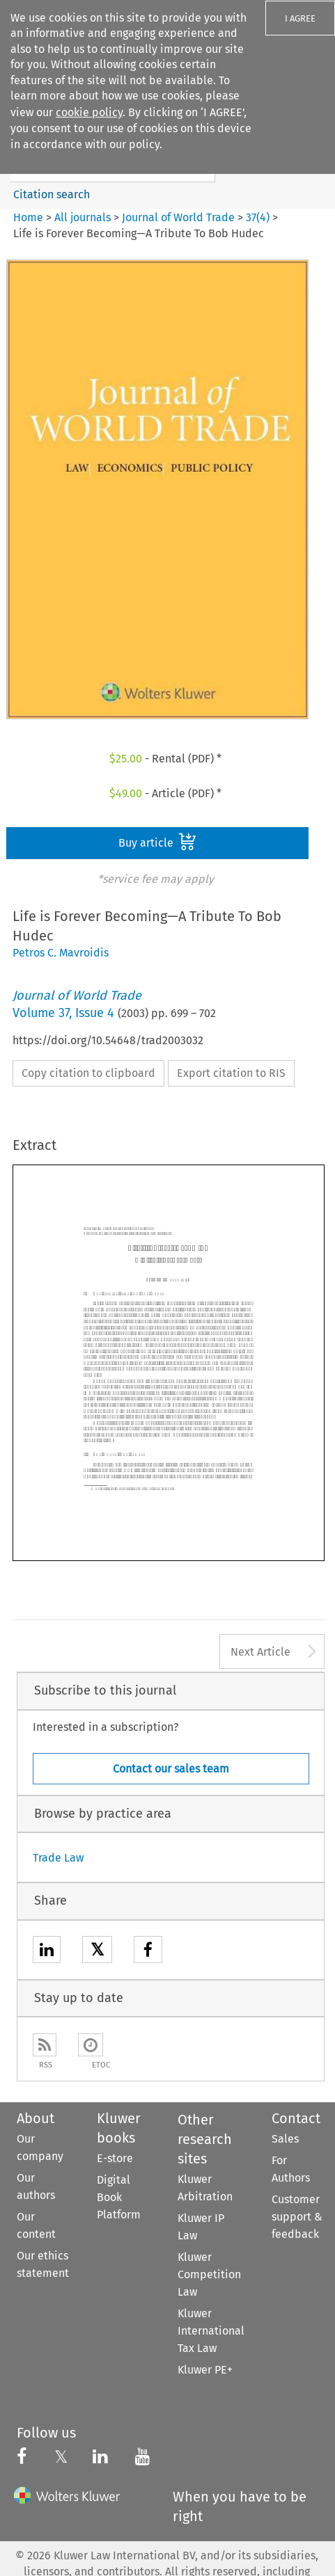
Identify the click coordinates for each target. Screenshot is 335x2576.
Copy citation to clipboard (88, 1073)
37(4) (258, 217)
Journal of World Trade (178, 217)
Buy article (157, 842)
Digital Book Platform (119, 2197)
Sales (285, 2138)
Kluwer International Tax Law (211, 2331)
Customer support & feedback (297, 2217)
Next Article (260, 1651)
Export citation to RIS (231, 1073)
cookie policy (89, 112)
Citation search (51, 194)
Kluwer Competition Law (209, 2274)
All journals (84, 217)
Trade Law (58, 1857)
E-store (115, 2158)
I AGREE (300, 18)
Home (28, 217)
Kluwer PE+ (205, 2369)
